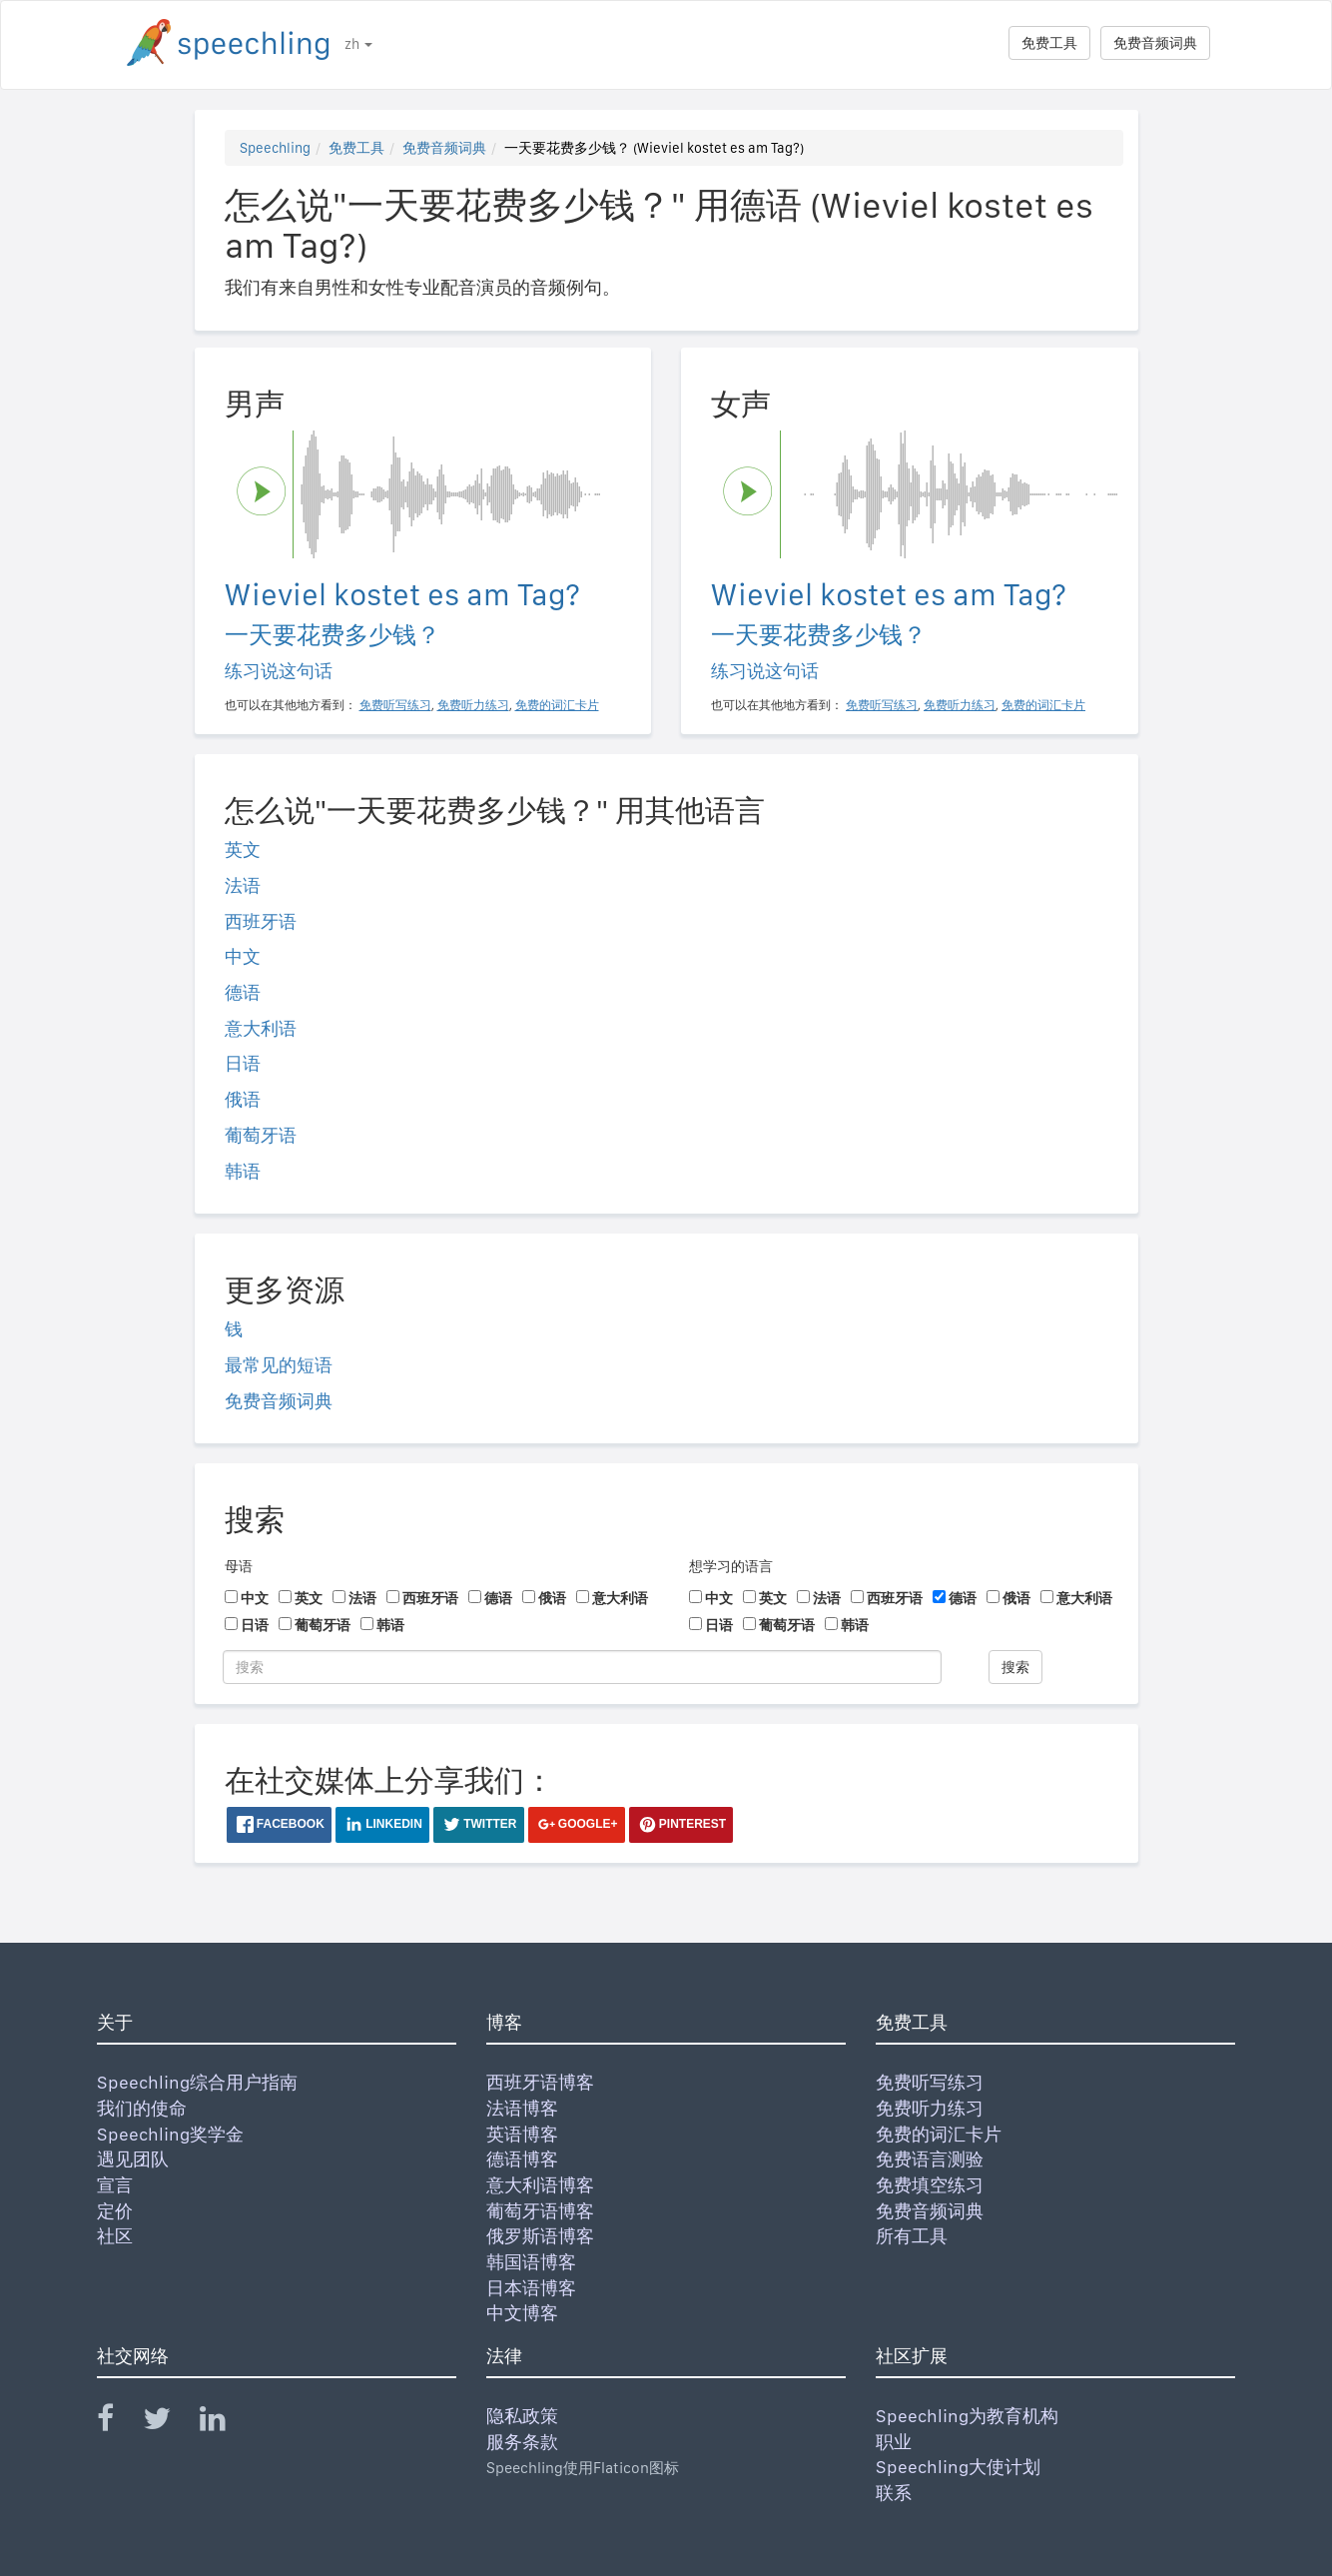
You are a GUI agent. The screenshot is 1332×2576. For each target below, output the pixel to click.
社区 (115, 2235)
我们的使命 (142, 2108)
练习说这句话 (279, 670)
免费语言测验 (930, 2158)
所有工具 (912, 2235)
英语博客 (522, 2134)
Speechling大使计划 (958, 2466)
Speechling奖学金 (170, 2134)
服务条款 (522, 2441)
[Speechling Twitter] (169, 2422)
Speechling (275, 148)
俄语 (243, 1099)
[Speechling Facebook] (118, 2422)
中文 (243, 956)
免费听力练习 (930, 2108)
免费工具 (1049, 43)
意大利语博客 (540, 2184)
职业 (894, 2441)
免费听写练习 (930, 2082)
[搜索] (582, 1667)
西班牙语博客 (540, 2082)
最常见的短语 (279, 1364)
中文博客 (522, 2312)
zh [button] (358, 44)
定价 (115, 2210)
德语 (243, 992)
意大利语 (261, 1028)
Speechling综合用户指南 (197, 2082)
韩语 (243, 1171)
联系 (894, 2492)
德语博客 (522, 2158)
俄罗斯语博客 (540, 2235)
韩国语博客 (531, 2261)
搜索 (1015, 1667)
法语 (243, 885)
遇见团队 (133, 2158)
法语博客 (522, 2108)
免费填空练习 (930, 2184)
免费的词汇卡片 (938, 2134)
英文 (243, 849)
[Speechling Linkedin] (225, 2422)
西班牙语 (261, 921)
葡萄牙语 (261, 1135)
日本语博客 (531, 2287)
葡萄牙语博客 (540, 2210)
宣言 (115, 2184)
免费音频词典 (1155, 43)
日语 (243, 1063)
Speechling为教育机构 (967, 2415)
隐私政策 (522, 2415)
